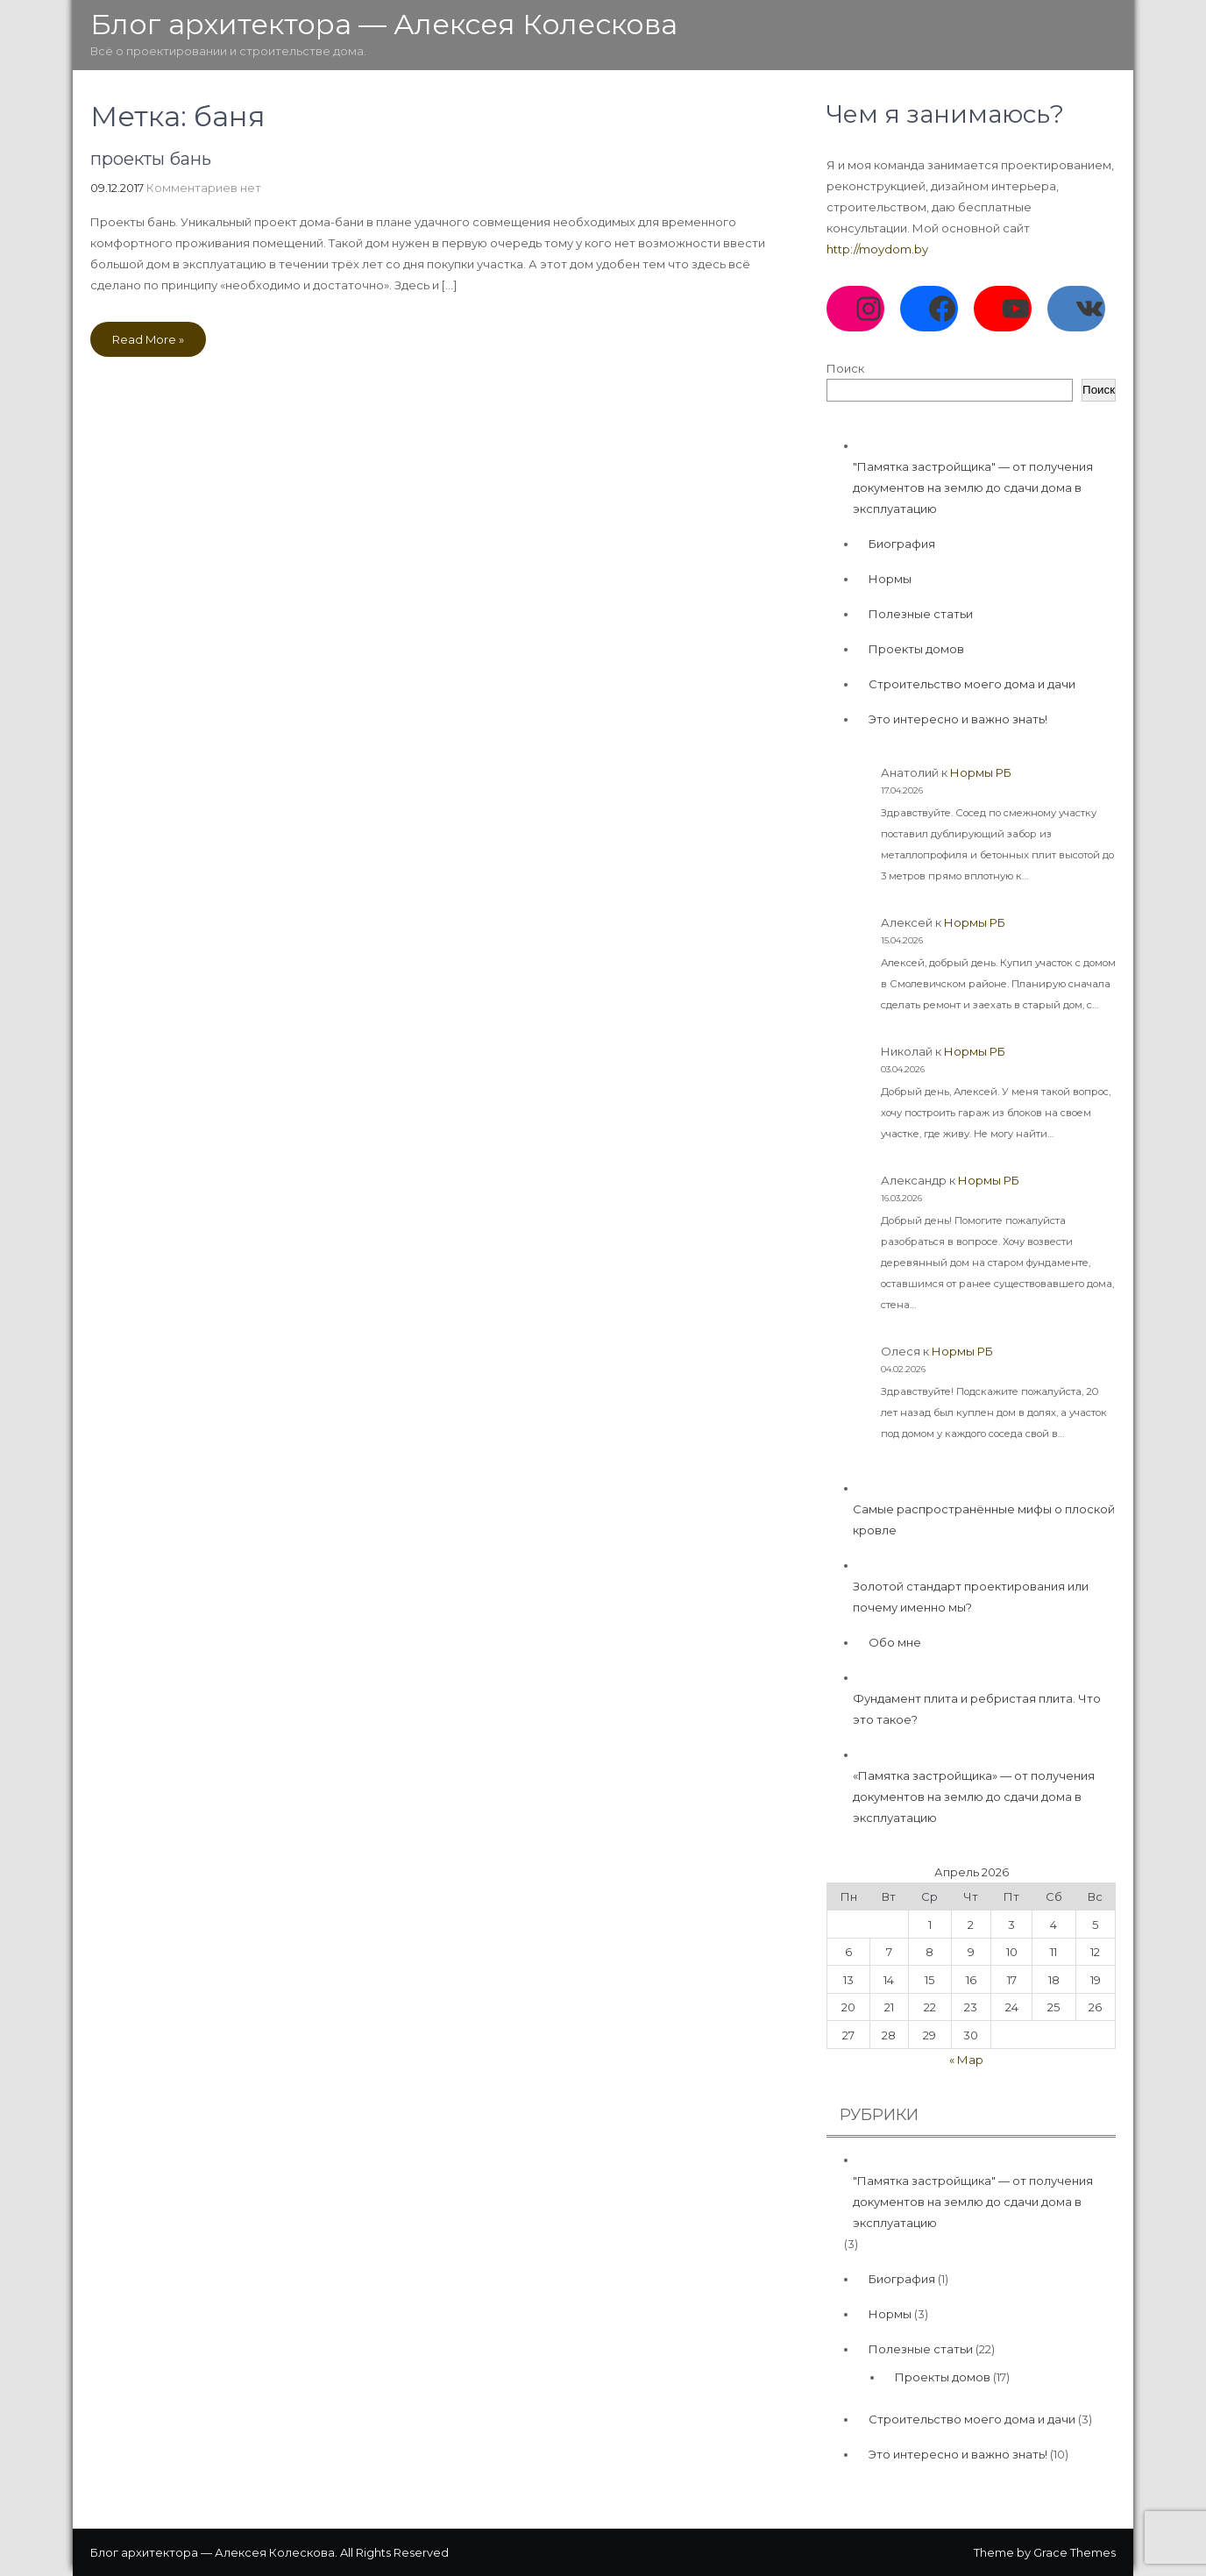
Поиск (845, 368)
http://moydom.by (877, 249)
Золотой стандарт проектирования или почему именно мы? (971, 1596)
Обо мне (895, 1642)
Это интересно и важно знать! (958, 719)
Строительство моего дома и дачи (972, 684)
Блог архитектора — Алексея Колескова (383, 24)
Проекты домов (916, 649)
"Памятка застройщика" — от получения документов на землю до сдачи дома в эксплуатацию (973, 487)
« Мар (966, 2060)
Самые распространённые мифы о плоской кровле (984, 1519)
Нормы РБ (980, 772)
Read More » (148, 339)
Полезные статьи (921, 614)
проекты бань (150, 158)
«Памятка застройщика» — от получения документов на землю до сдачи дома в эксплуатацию (974, 1796)
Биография (902, 544)
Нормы (890, 579)
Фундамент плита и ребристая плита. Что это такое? (977, 1708)
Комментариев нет (203, 188)
